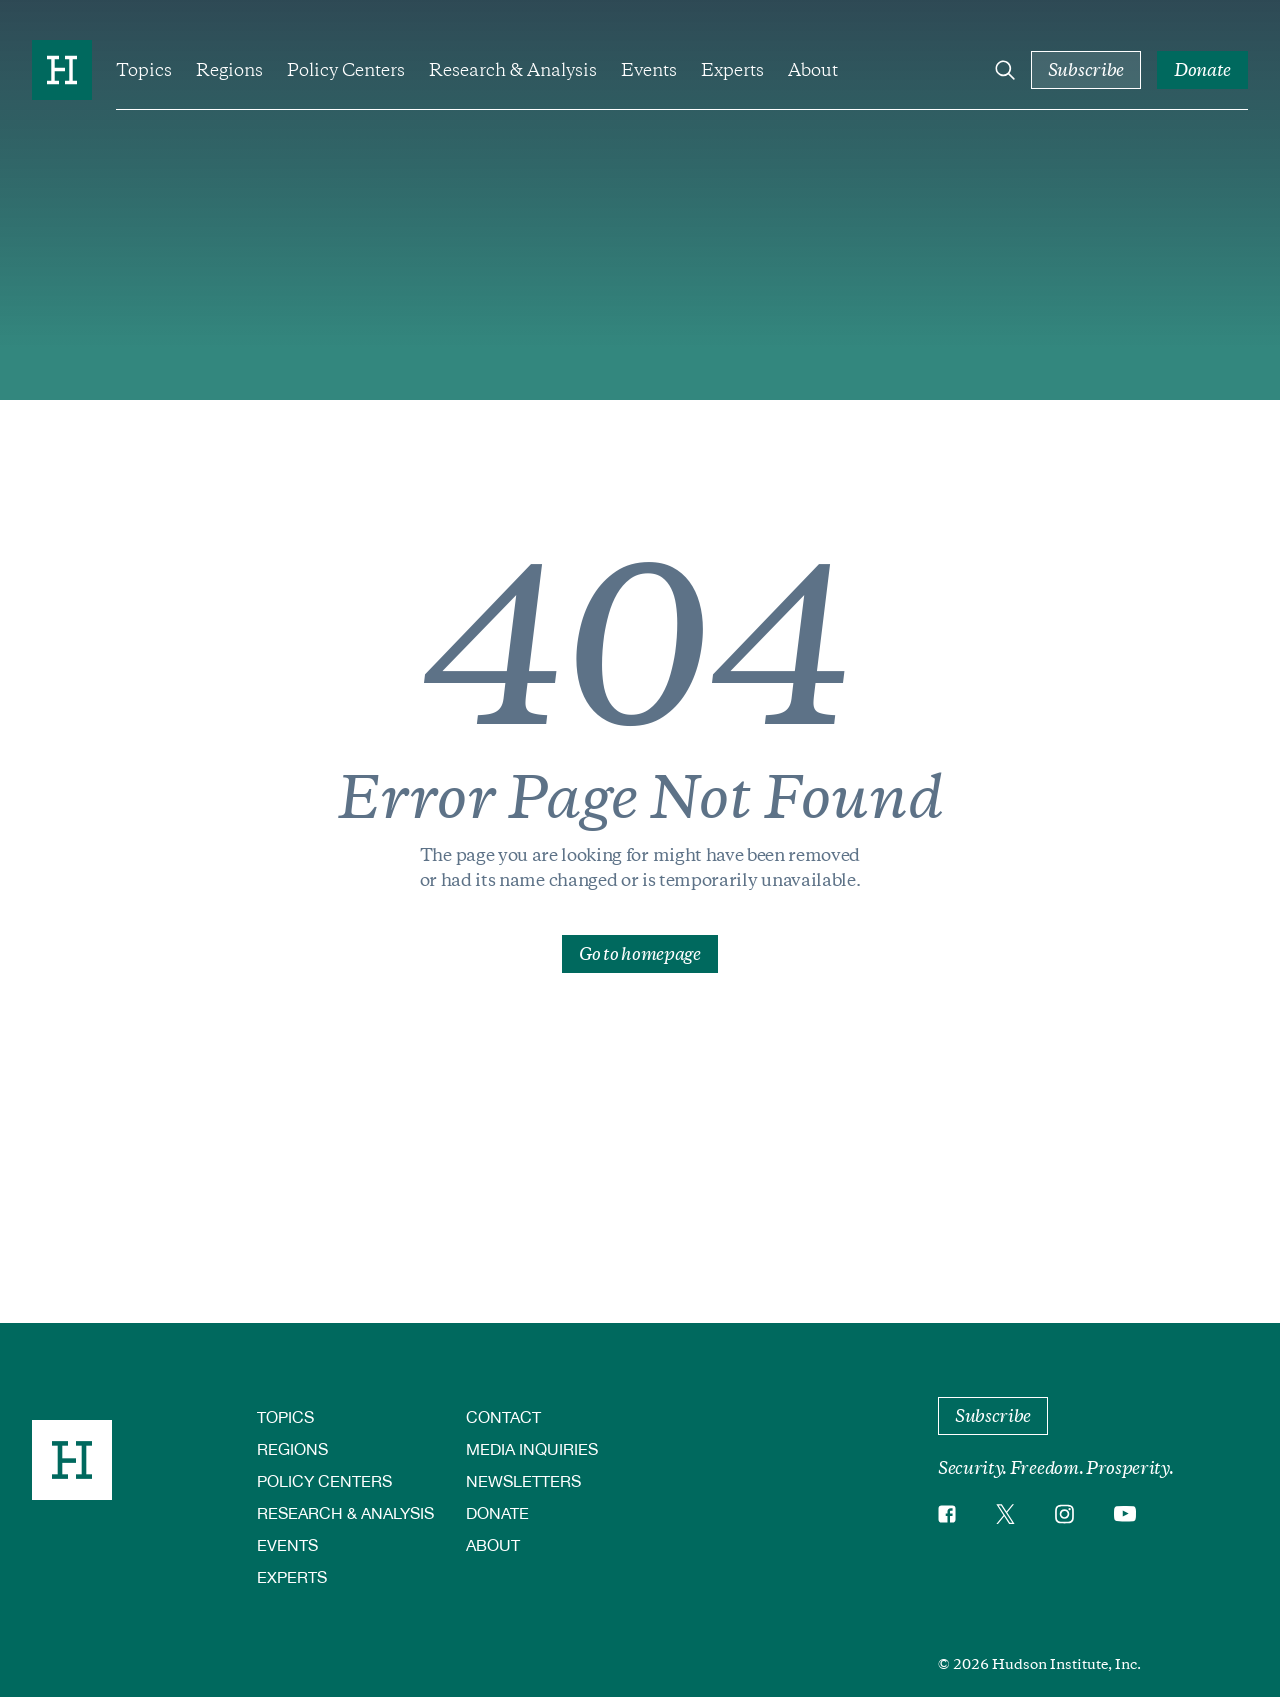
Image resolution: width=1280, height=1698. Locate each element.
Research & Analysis (513, 70)
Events (649, 70)
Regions (229, 70)
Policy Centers (346, 70)
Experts (732, 70)
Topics (144, 70)
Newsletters (523, 1480)
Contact (503, 1416)
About (813, 70)
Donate (497, 1512)
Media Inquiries (532, 1448)
